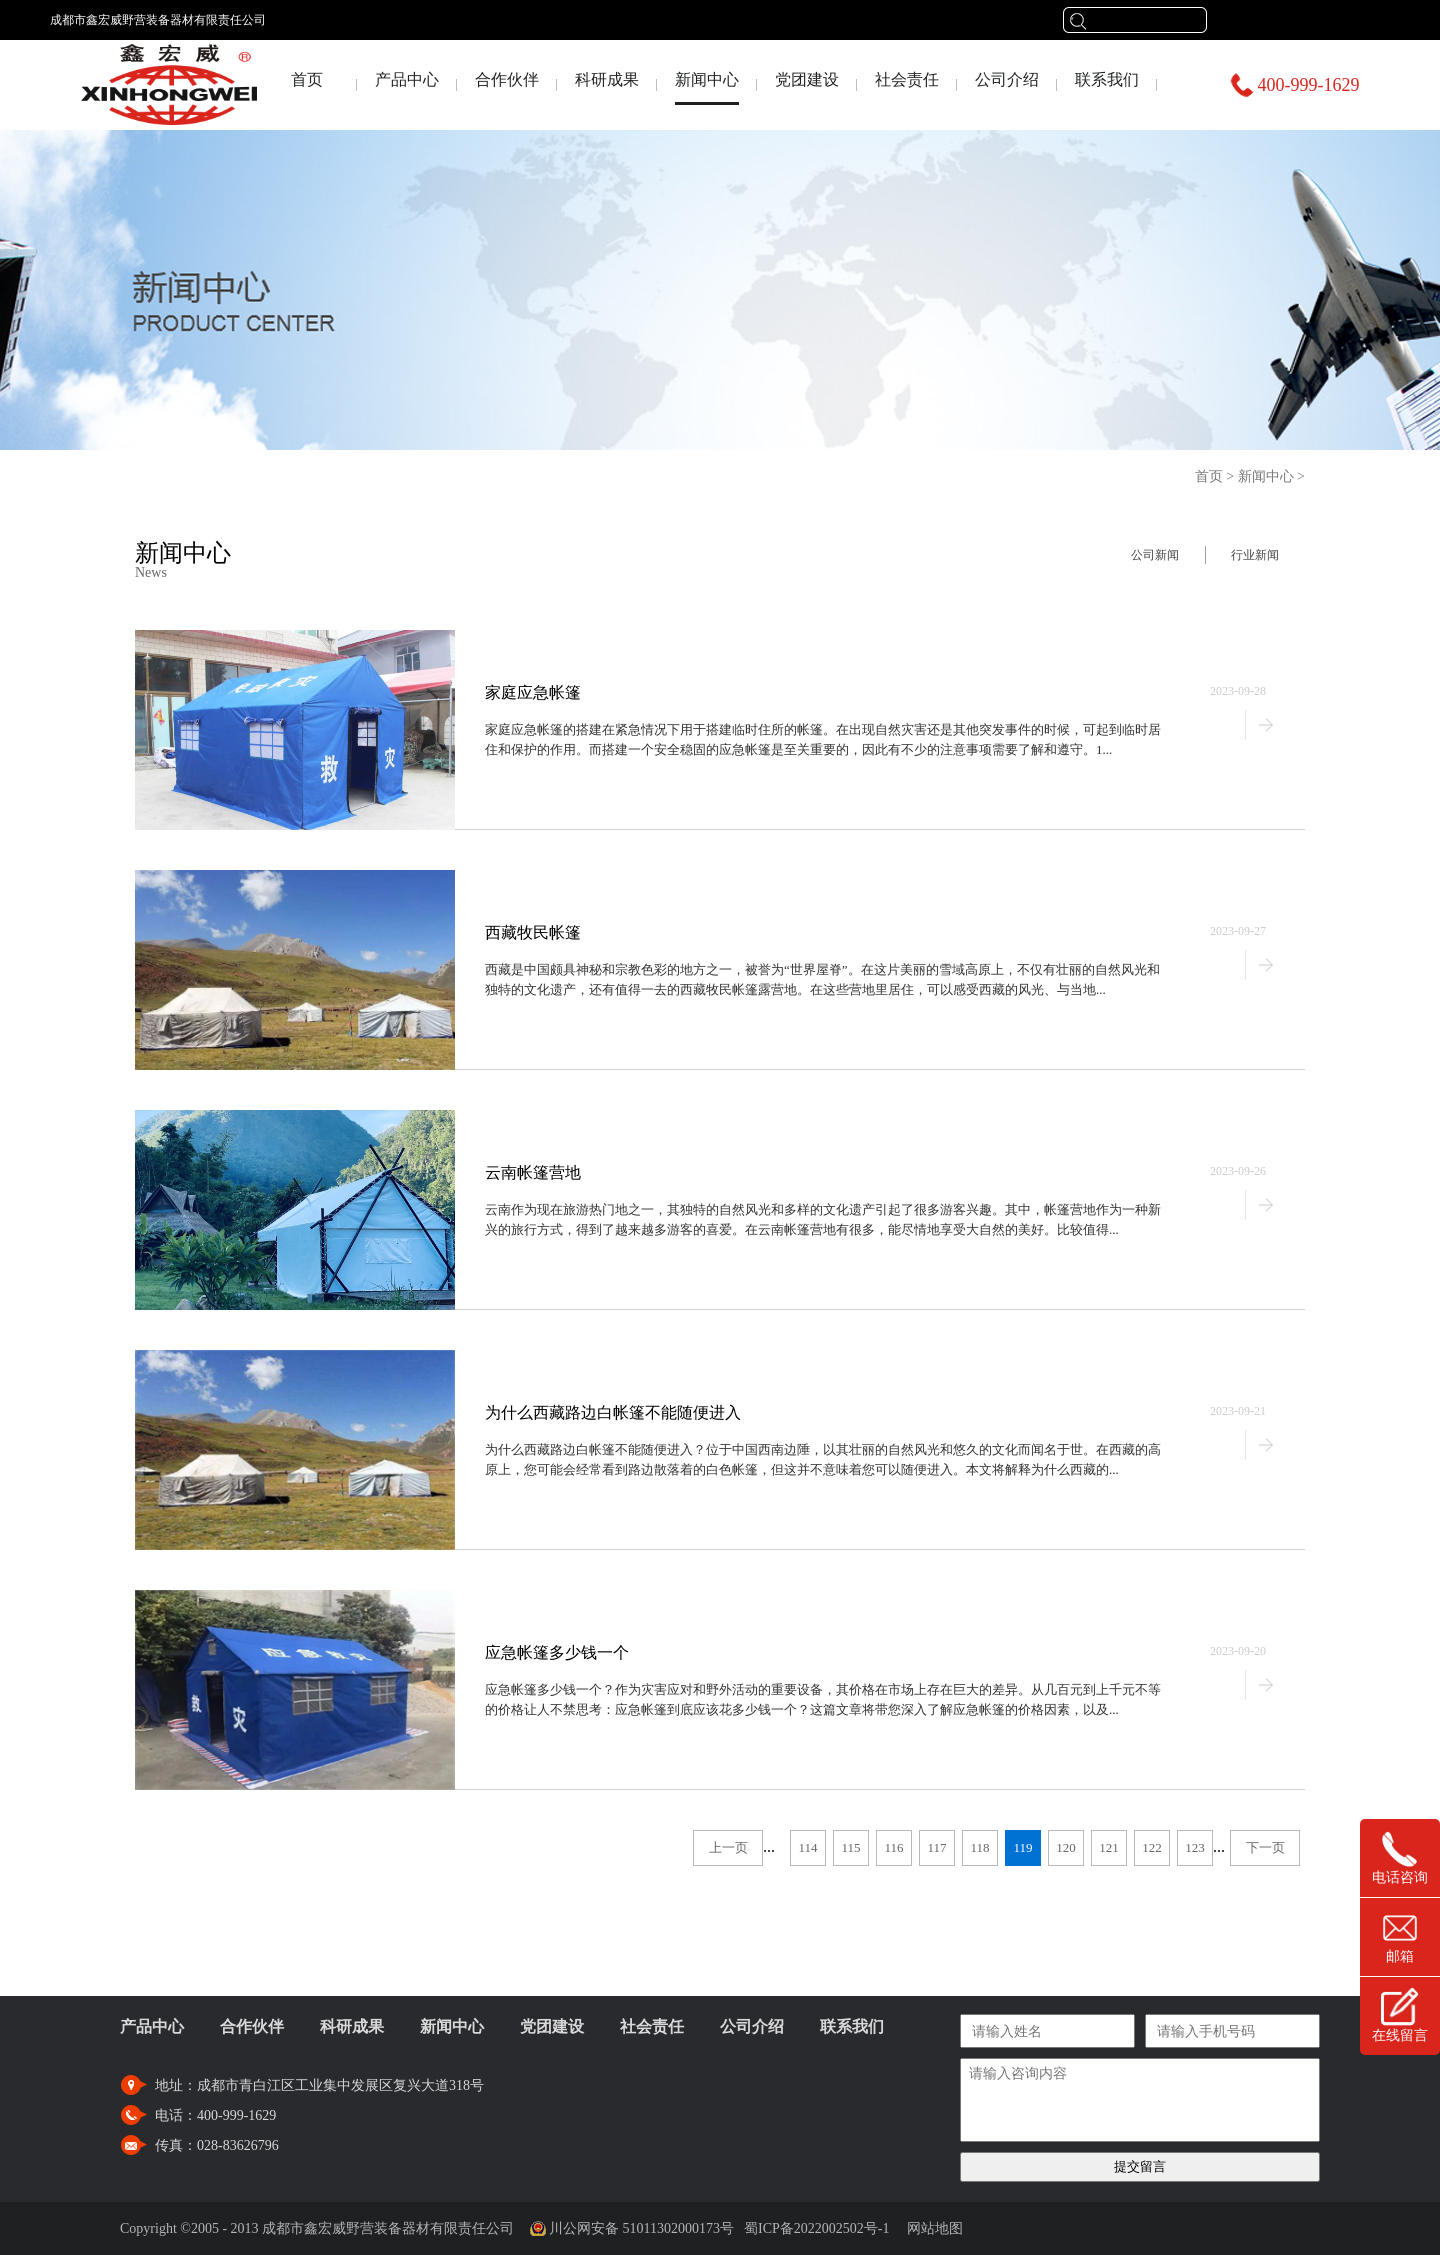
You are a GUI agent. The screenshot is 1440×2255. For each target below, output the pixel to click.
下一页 (1265, 1847)
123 (1195, 1847)
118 (979, 1847)
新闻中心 (1266, 476)
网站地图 (931, 2228)
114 (807, 1847)
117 (936, 1847)
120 (1066, 1847)
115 (850, 1847)
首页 (307, 79)
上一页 (728, 1847)
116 (893, 1847)
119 (1022, 1847)
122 (1152, 1847)
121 (1109, 1847)
